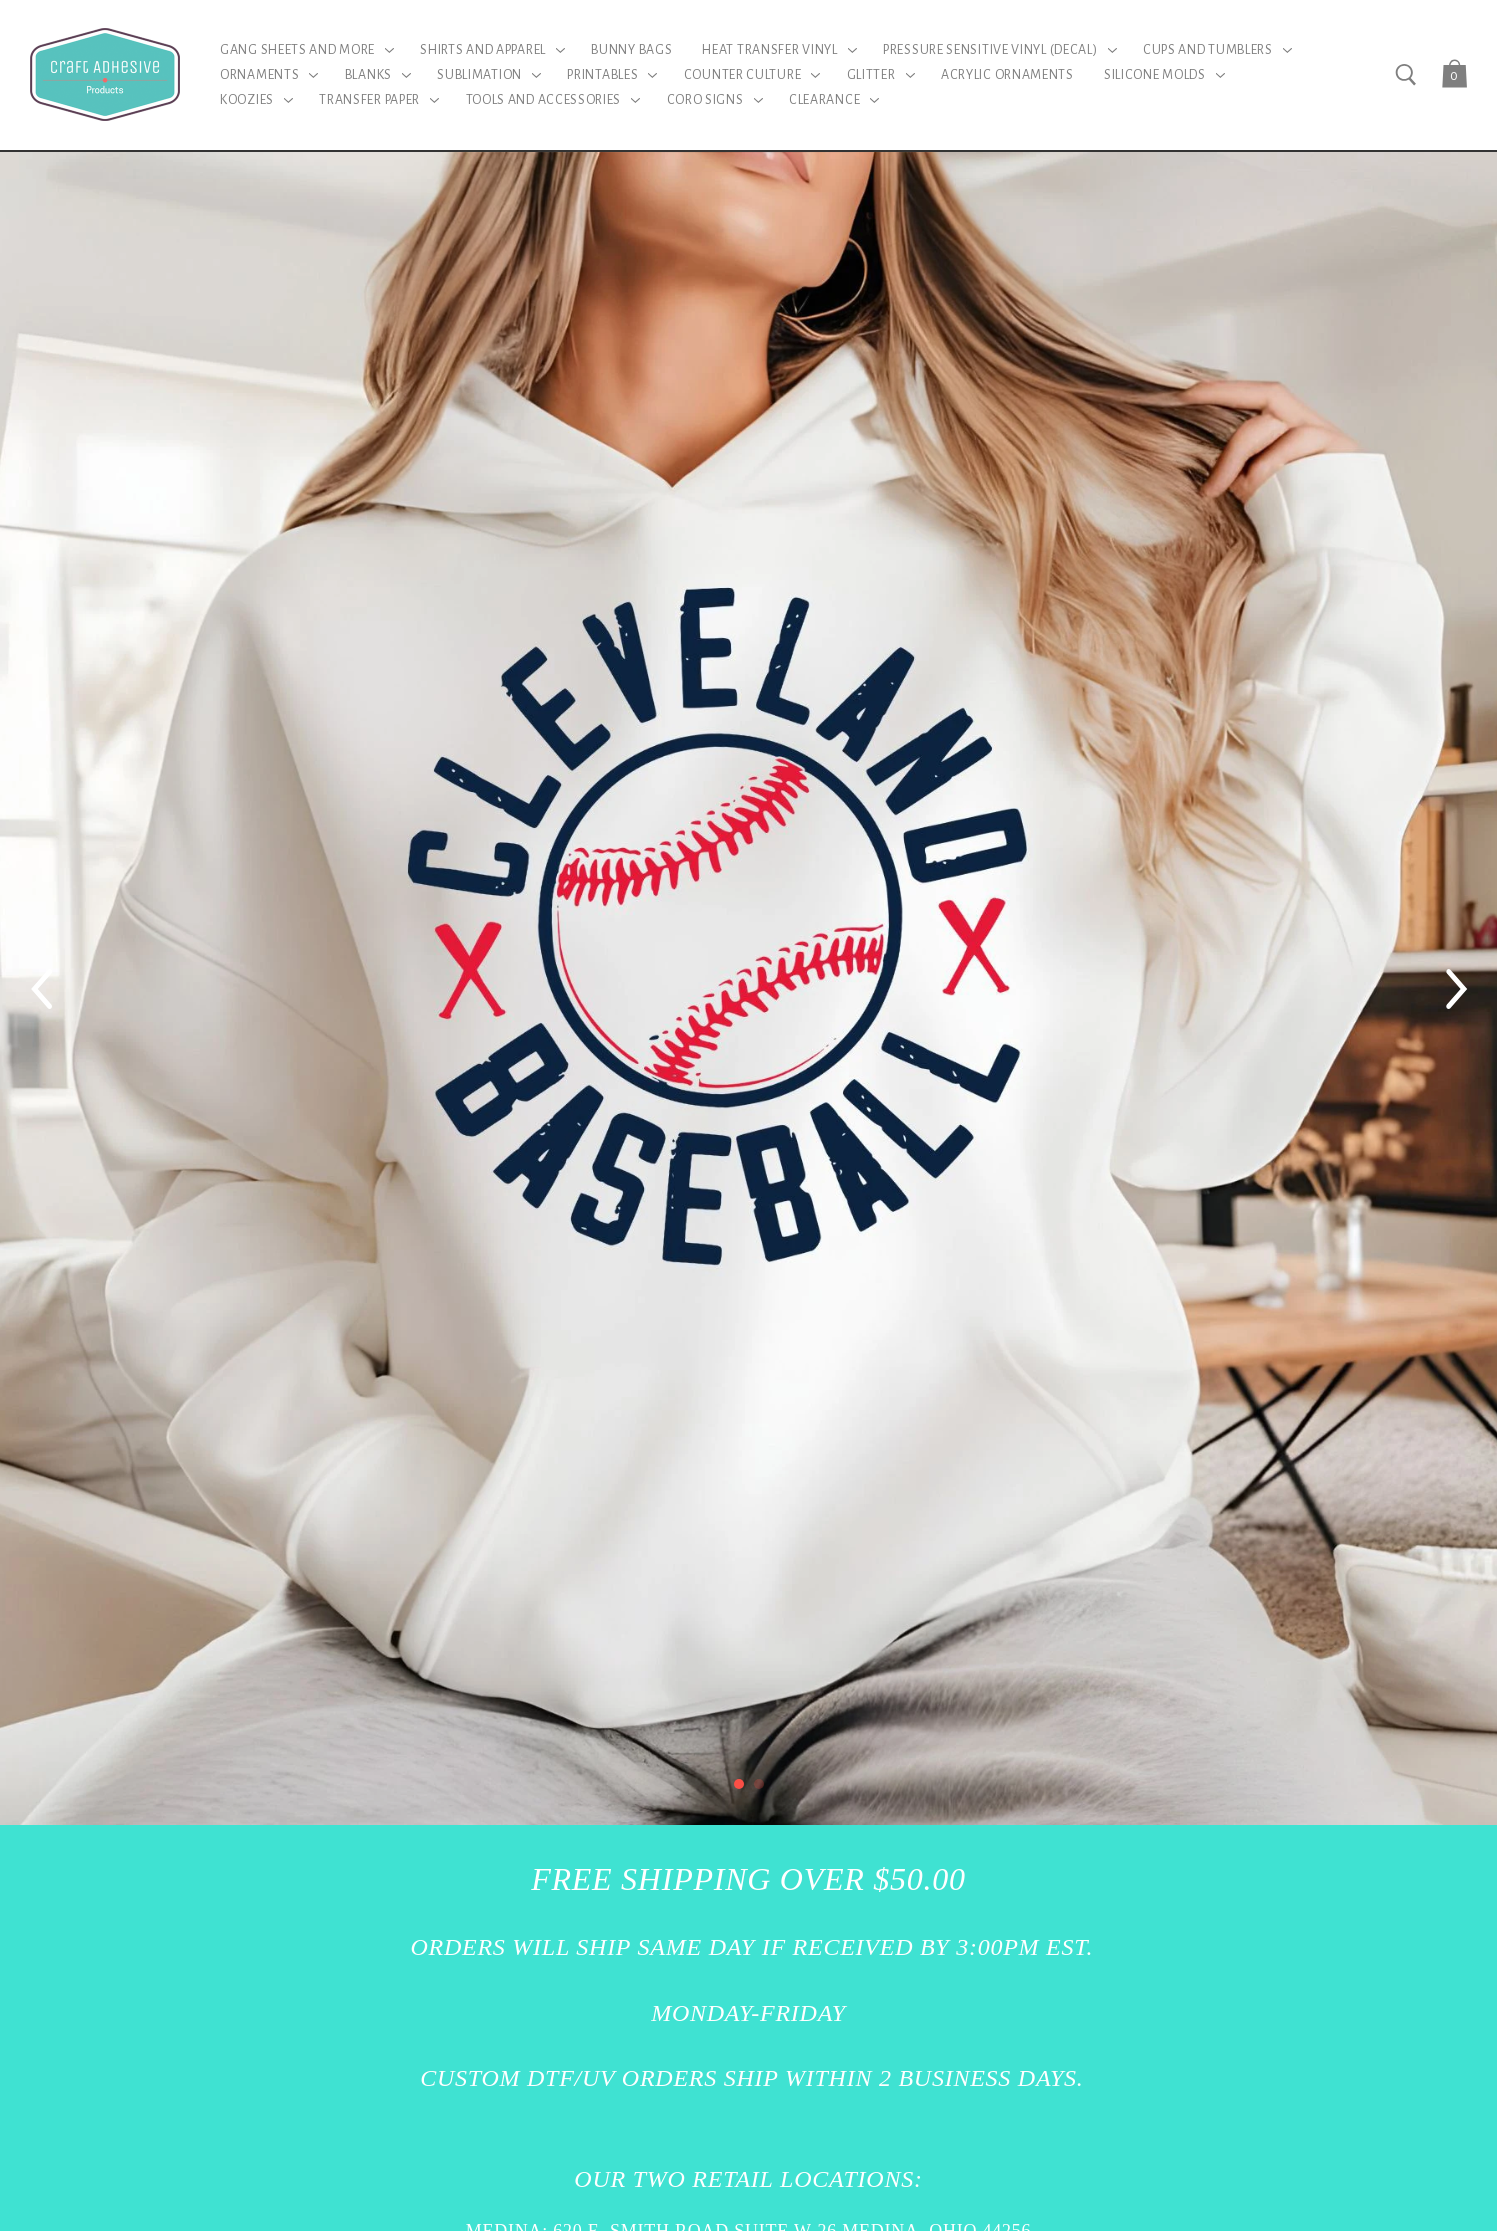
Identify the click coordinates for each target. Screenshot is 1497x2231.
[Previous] (40, 989)
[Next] (1457, 989)
